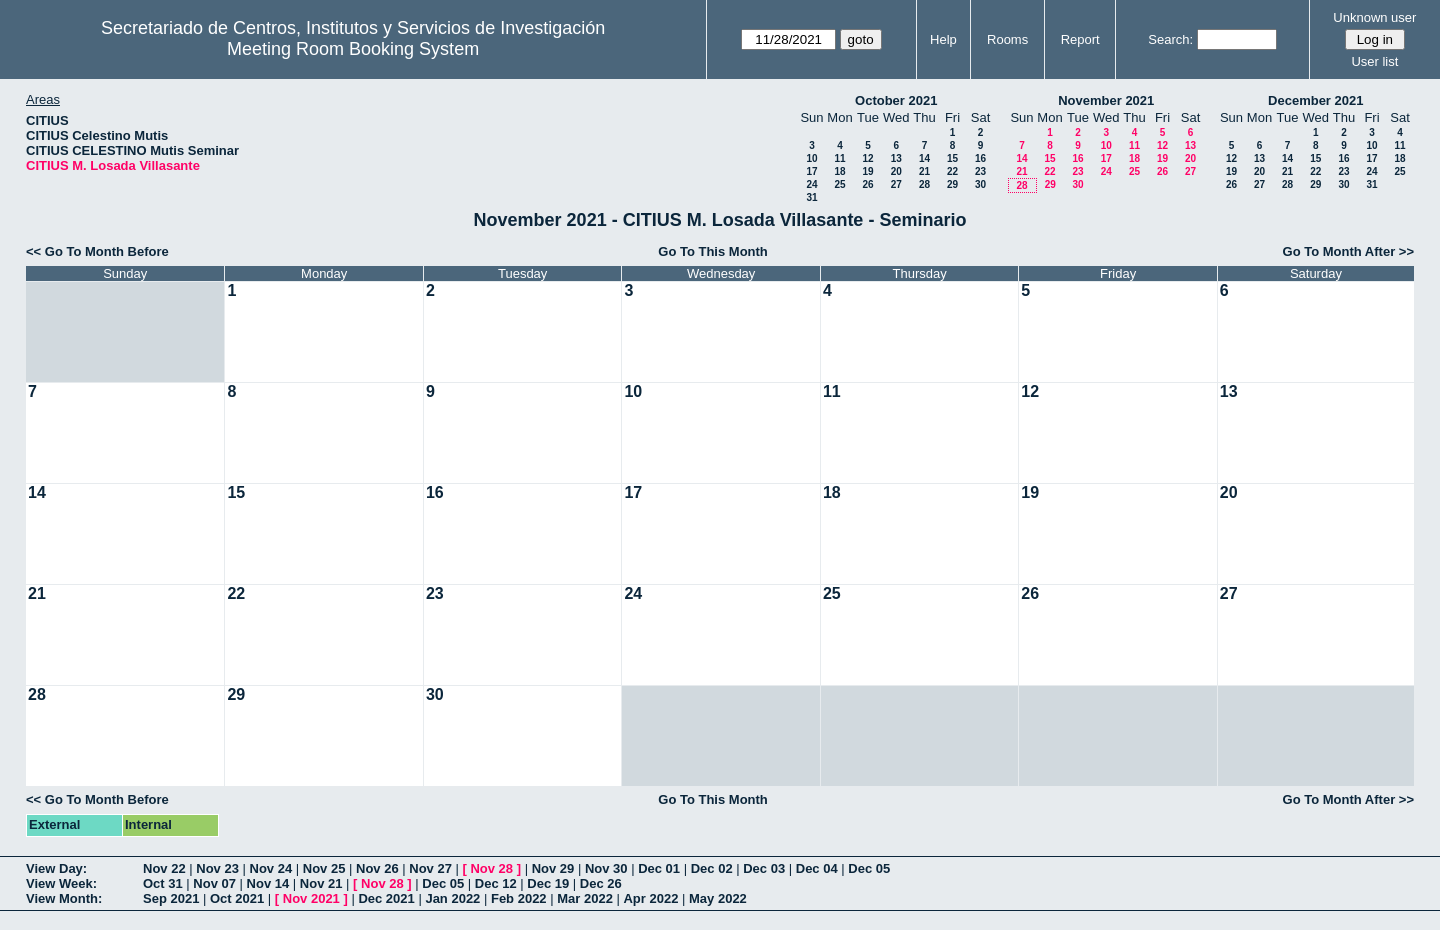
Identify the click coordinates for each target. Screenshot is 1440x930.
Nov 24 (271, 868)
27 (896, 184)
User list (1374, 61)
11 (839, 158)
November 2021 (1106, 100)
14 (924, 158)
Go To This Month (713, 251)
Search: (1170, 39)
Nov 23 (217, 868)
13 (896, 158)
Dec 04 (817, 868)
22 (952, 171)
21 (924, 171)
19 (867, 171)
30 (980, 184)
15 (952, 158)
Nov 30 (606, 868)
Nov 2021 (311, 898)
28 (924, 184)
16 (980, 158)
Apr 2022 (650, 898)
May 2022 (718, 898)
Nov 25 (324, 868)
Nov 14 (268, 883)
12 (867, 158)
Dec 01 (659, 868)
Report (1080, 39)
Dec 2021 (386, 898)
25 (839, 184)
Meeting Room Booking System (353, 49)
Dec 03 (764, 868)
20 (896, 171)
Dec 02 (712, 868)
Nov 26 (377, 868)
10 (811, 158)
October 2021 (896, 100)
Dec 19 (548, 883)
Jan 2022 (452, 898)
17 (811, 171)
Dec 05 (869, 868)
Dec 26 (601, 883)
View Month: (64, 898)
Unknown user (1374, 17)
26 (867, 184)
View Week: (61, 883)
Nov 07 (214, 883)
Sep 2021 (171, 898)
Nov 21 (321, 883)
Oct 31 (163, 883)
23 (980, 171)
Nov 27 (430, 868)
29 (952, 184)
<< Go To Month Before (97, 251)
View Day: (56, 868)
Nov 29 (553, 868)
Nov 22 (164, 868)
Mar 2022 (585, 898)
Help (943, 39)
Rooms (1007, 39)
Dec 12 (496, 883)
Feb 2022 (519, 898)
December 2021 (1315, 100)
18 (839, 171)
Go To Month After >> (1348, 251)
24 (811, 184)
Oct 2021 (237, 898)
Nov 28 (491, 868)
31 (811, 197)
